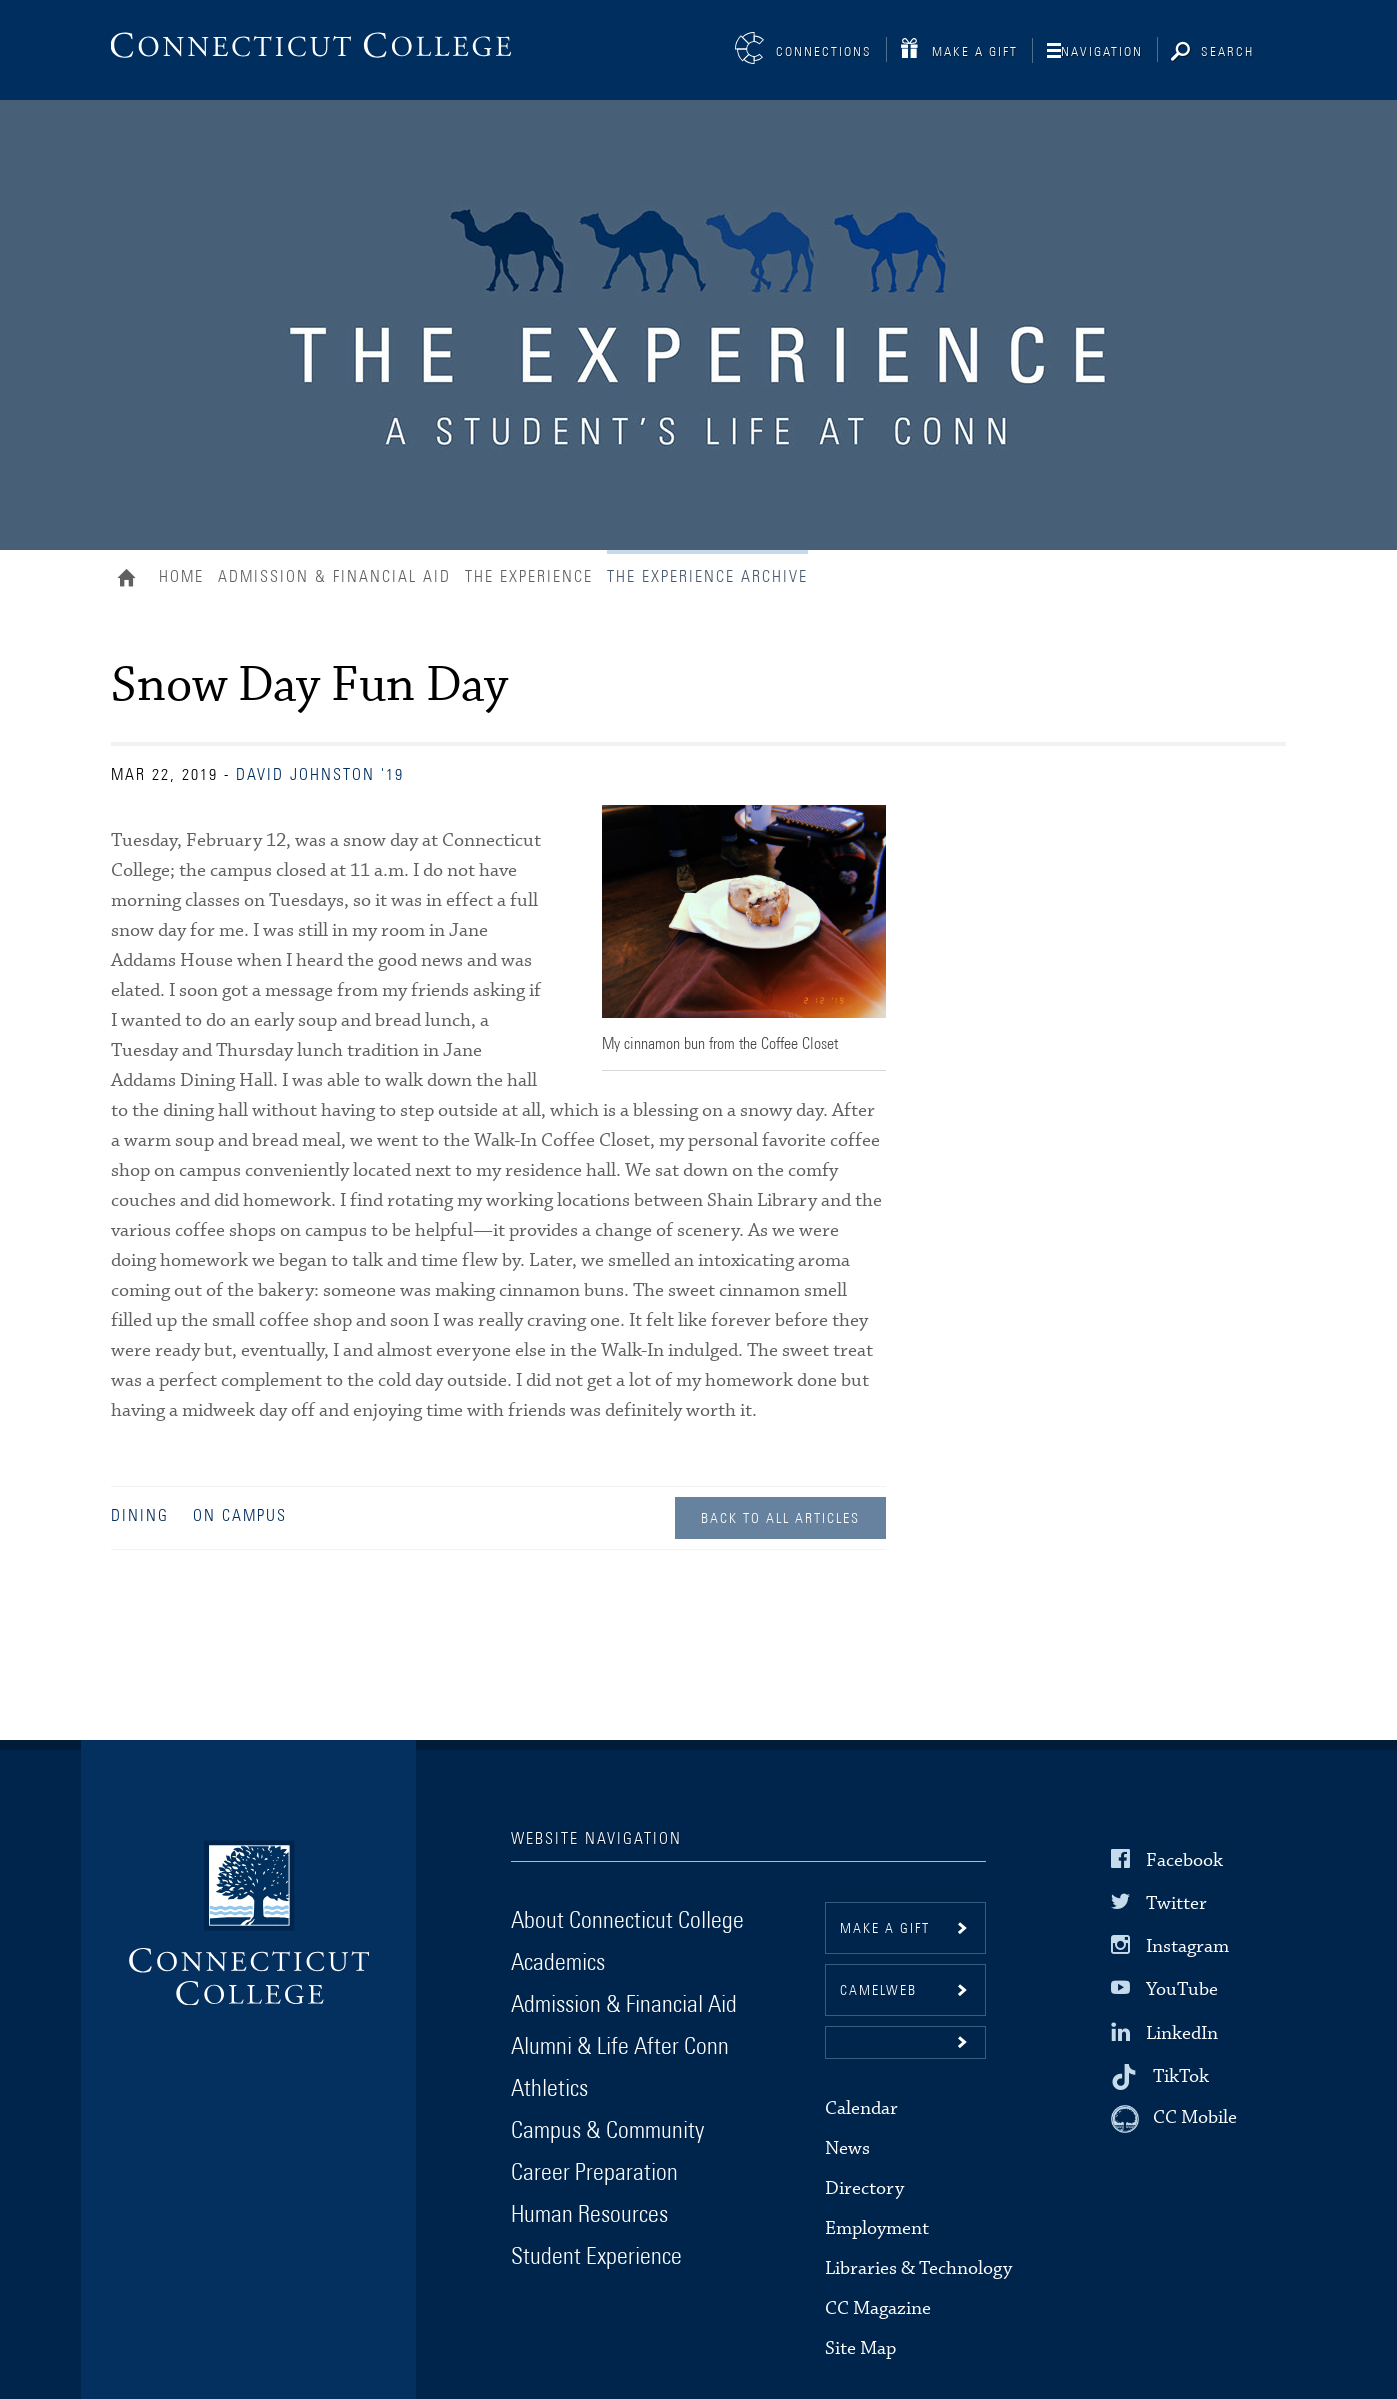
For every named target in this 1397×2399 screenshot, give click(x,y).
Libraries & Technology (918, 2268)
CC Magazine (878, 2308)
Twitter (1176, 1903)
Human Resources (589, 2215)
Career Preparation (594, 2173)
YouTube (1182, 1989)
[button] (906, 2042)
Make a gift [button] (885, 1929)
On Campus (240, 1516)
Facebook (1184, 1860)
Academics (558, 1963)
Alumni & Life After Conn (620, 2047)
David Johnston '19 (320, 775)
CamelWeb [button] (878, 1991)
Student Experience (596, 2257)
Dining (140, 1516)
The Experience (529, 577)
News (847, 2148)
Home (131, 580)
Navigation (1102, 52)
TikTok (1181, 2076)
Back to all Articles (780, 1519)
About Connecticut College (627, 1921)
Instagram (1187, 1946)
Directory (864, 2188)
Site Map (860, 2348)
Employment (877, 2228)
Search (1227, 52)
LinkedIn (1182, 2032)
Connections (824, 52)
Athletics (549, 2089)
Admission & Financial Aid (334, 577)
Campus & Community (607, 2131)
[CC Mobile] (1174, 2119)
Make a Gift (975, 52)
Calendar (861, 2108)
